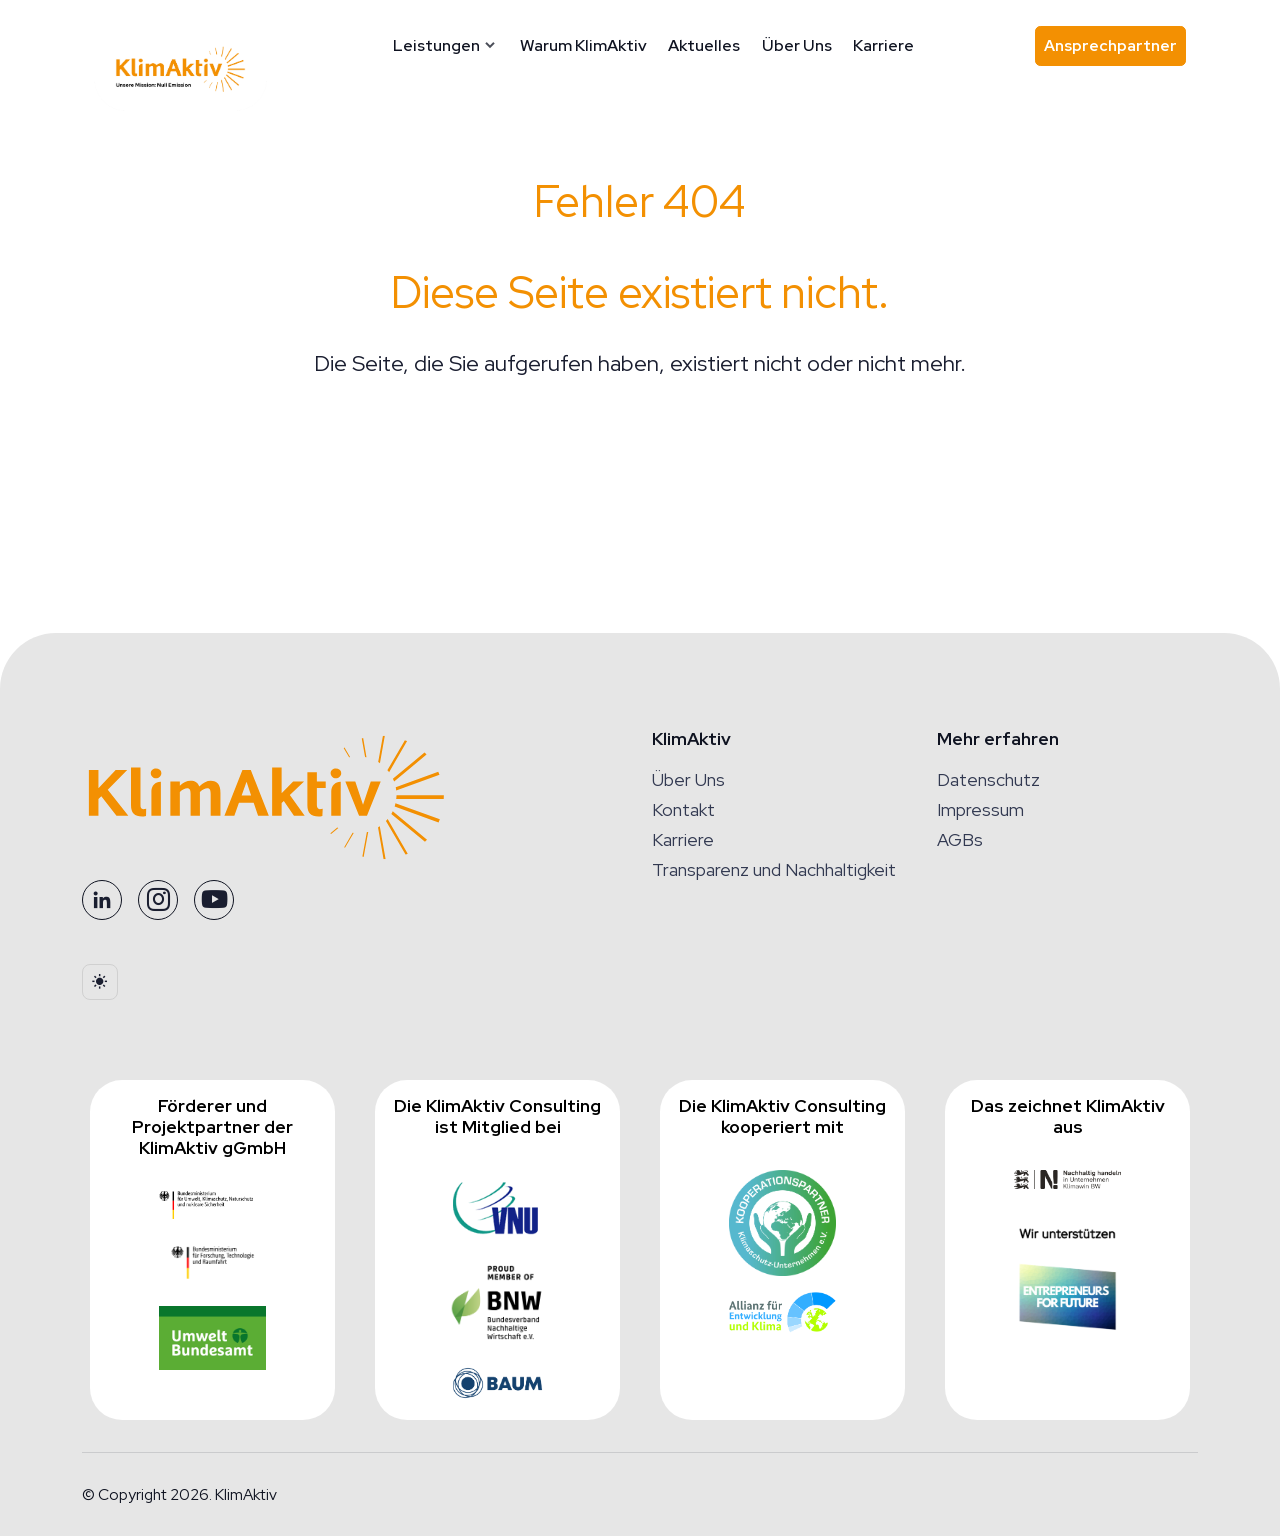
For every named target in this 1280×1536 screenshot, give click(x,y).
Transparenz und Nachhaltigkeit (774, 869)
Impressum (980, 809)
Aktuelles (714, 45)
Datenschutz (988, 779)
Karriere (893, 45)
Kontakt (683, 809)
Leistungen (446, 45)
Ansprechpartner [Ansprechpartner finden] (1115, 50)
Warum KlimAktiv (592, 45)
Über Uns (806, 45)
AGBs (960, 839)
